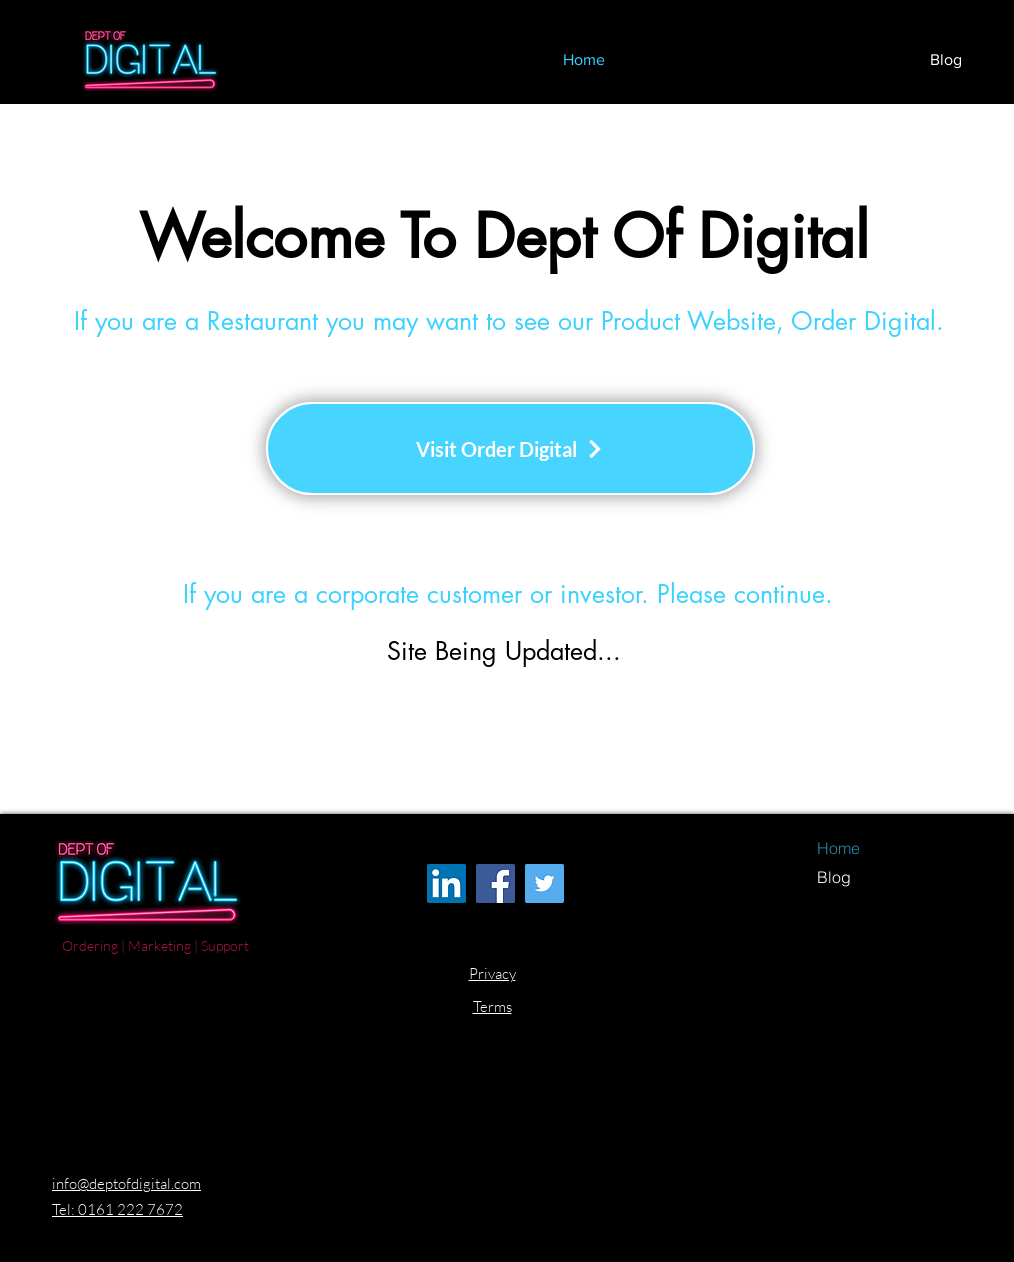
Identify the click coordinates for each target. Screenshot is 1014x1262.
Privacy (492, 973)
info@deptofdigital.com (126, 1183)
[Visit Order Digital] (510, 448)
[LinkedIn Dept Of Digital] (446, 883)
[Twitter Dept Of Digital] (544, 883)
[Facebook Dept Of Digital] (495, 883)
